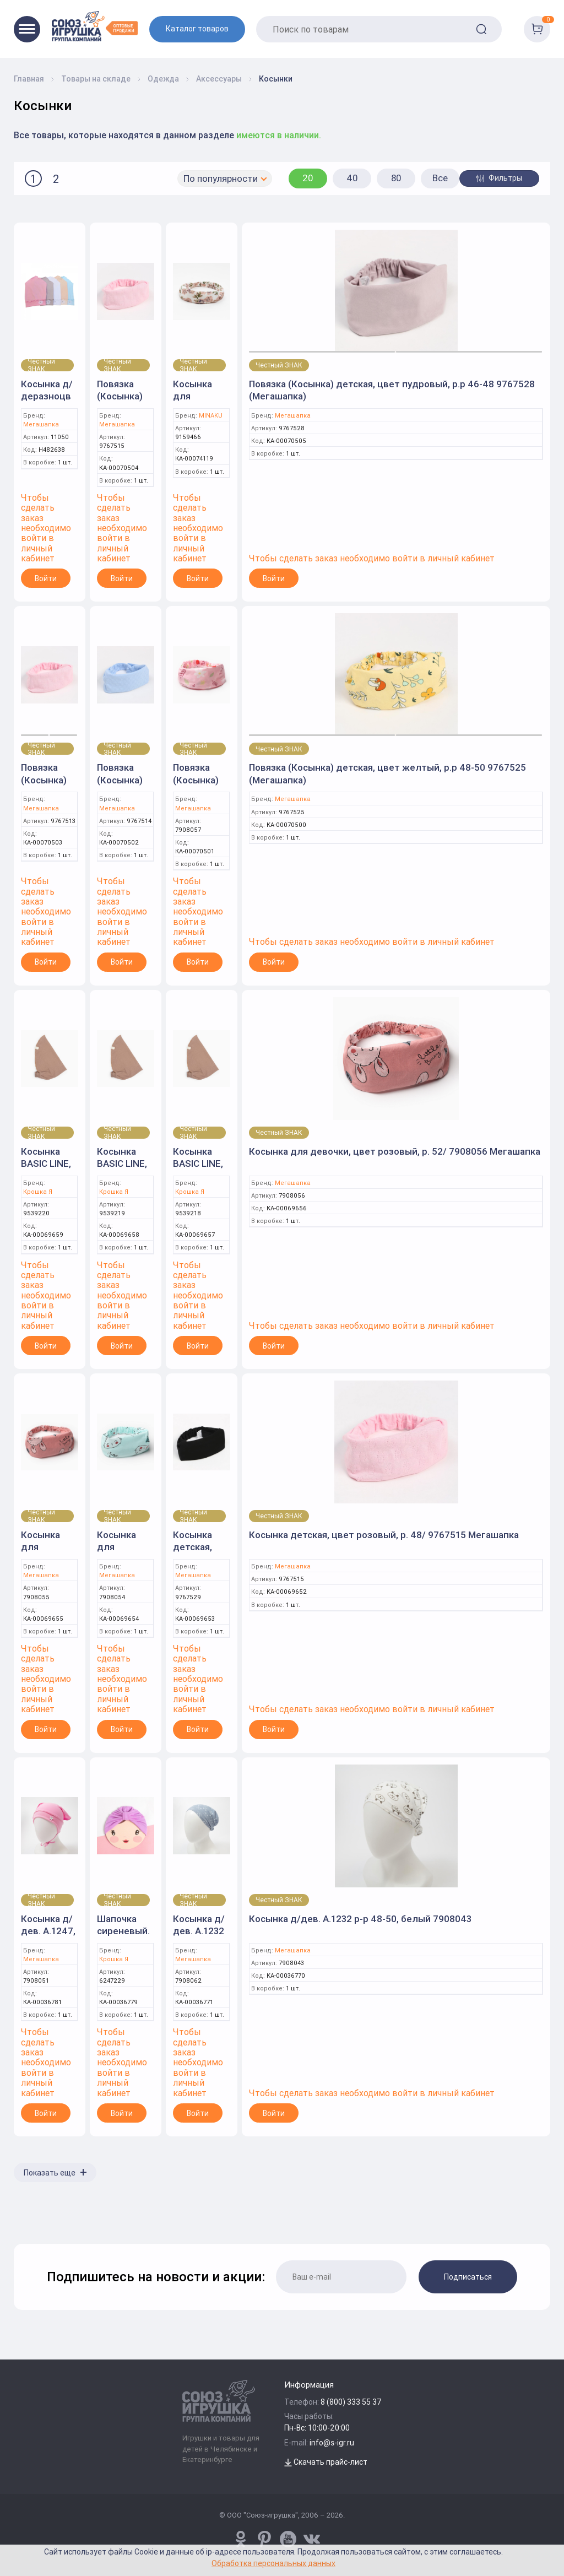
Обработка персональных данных (273, 2563)
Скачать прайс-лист (325, 2462)
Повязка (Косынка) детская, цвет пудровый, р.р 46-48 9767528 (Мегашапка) (392, 390)
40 (352, 178)
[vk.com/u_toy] (311, 2539)
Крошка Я (37, 1191)
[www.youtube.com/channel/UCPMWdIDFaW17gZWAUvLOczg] (288, 2539)
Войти (46, 578)
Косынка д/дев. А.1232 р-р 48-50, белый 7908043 (360, 1919)
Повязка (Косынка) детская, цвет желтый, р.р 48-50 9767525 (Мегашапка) (387, 773)
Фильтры (499, 178)
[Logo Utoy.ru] (94, 26)
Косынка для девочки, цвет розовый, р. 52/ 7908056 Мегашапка (394, 1151)
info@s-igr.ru (332, 2442)
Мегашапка (41, 424)
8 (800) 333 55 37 (351, 2402)
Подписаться (468, 2277)
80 (396, 178)
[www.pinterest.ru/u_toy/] (240, 2539)
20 (307, 178)
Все (440, 178)
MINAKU (211, 415)
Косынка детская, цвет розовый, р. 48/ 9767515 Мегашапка (384, 1535)
